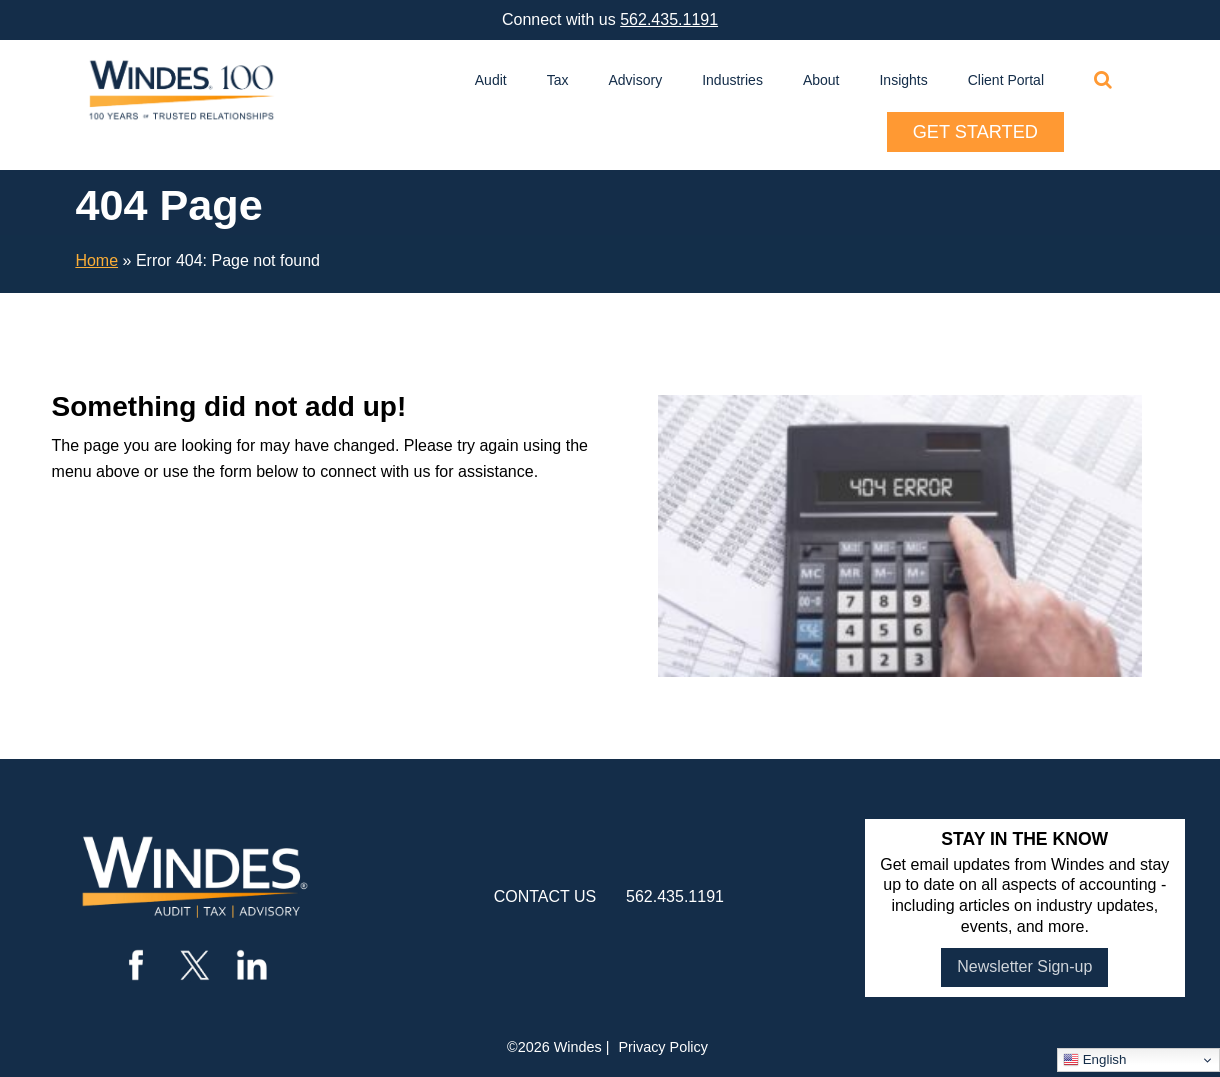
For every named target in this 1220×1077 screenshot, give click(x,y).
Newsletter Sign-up (1024, 966)
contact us (545, 896)
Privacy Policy (663, 1047)
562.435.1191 (669, 19)
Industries (732, 80)
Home (96, 260)
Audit (491, 80)
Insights (903, 80)
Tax (558, 80)
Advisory (636, 80)
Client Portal (1006, 80)
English (1094, 1060)
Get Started (975, 132)
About (821, 80)
